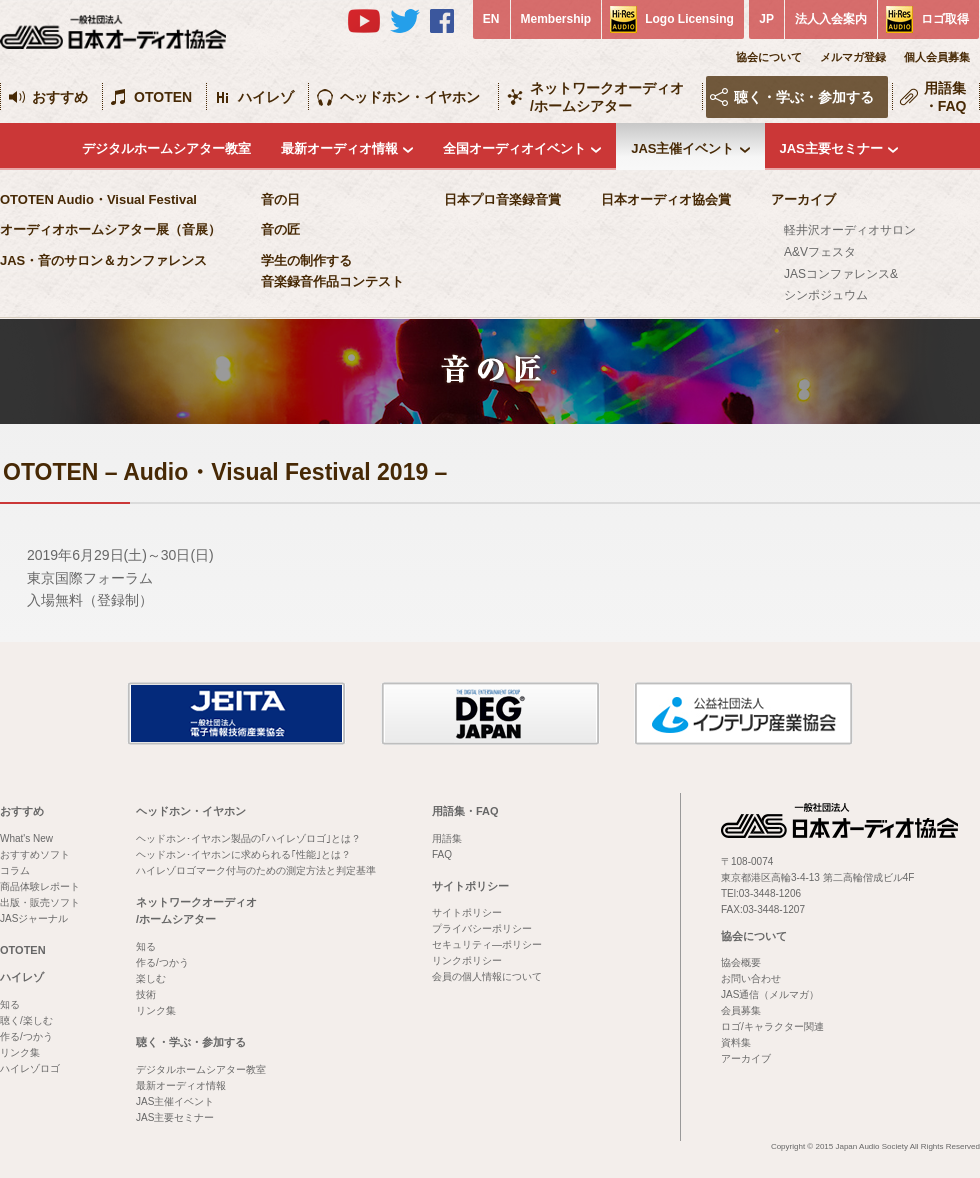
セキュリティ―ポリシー (487, 944)
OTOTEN (163, 97)
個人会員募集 (937, 57)
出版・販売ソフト (40, 902)
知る (10, 1004)
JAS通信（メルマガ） (770, 994)
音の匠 (280, 229)
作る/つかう (26, 1036)
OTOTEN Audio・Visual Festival (98, 199)
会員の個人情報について (487, 976)
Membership (556, 19)
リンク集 (20, 1052)
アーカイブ (803, 199)
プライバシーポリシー (482, 928)
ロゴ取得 (945, 19)
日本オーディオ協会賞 (666, 199)
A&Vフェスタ (820, 252)
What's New (26, 838)
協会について (769, 57)
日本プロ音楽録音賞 (502, 199)
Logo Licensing (689, 19)
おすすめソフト (35, 854)
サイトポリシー (470, 886)
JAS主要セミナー (831, 148)
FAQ (442, 854)
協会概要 (741, 962)
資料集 (736, 1042)
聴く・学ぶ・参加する (804, 97)
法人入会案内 (831, 19)
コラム (15, 870)
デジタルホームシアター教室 (166, 148)
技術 (146, 994)
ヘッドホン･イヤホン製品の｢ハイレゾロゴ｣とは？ (248, 838)
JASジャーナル (34, 918)
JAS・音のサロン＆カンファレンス (103, 260)
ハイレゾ (266, 97)
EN (491, 19)
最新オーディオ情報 (339, 148)
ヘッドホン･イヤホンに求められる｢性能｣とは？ (243, 854)
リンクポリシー (467, 960)
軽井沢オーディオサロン (850, 230)
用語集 (447, 838)
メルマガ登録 (853, 57)
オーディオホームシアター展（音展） (110, 229)
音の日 (280, 199)
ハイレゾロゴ (30, 1068)
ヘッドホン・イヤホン (410, 97)
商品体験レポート (40, 886)
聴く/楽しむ (26, 1020)
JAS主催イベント (682, 148)
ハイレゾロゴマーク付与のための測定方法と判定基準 (256, 870)
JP (766, 19)
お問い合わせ (751, 978)
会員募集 (741, 1010)
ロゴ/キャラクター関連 (772, 1026)
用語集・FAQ (945, 97)
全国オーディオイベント (514, 148)
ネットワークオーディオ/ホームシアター (607, 97)
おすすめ (60, 97)
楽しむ (151, 978)
